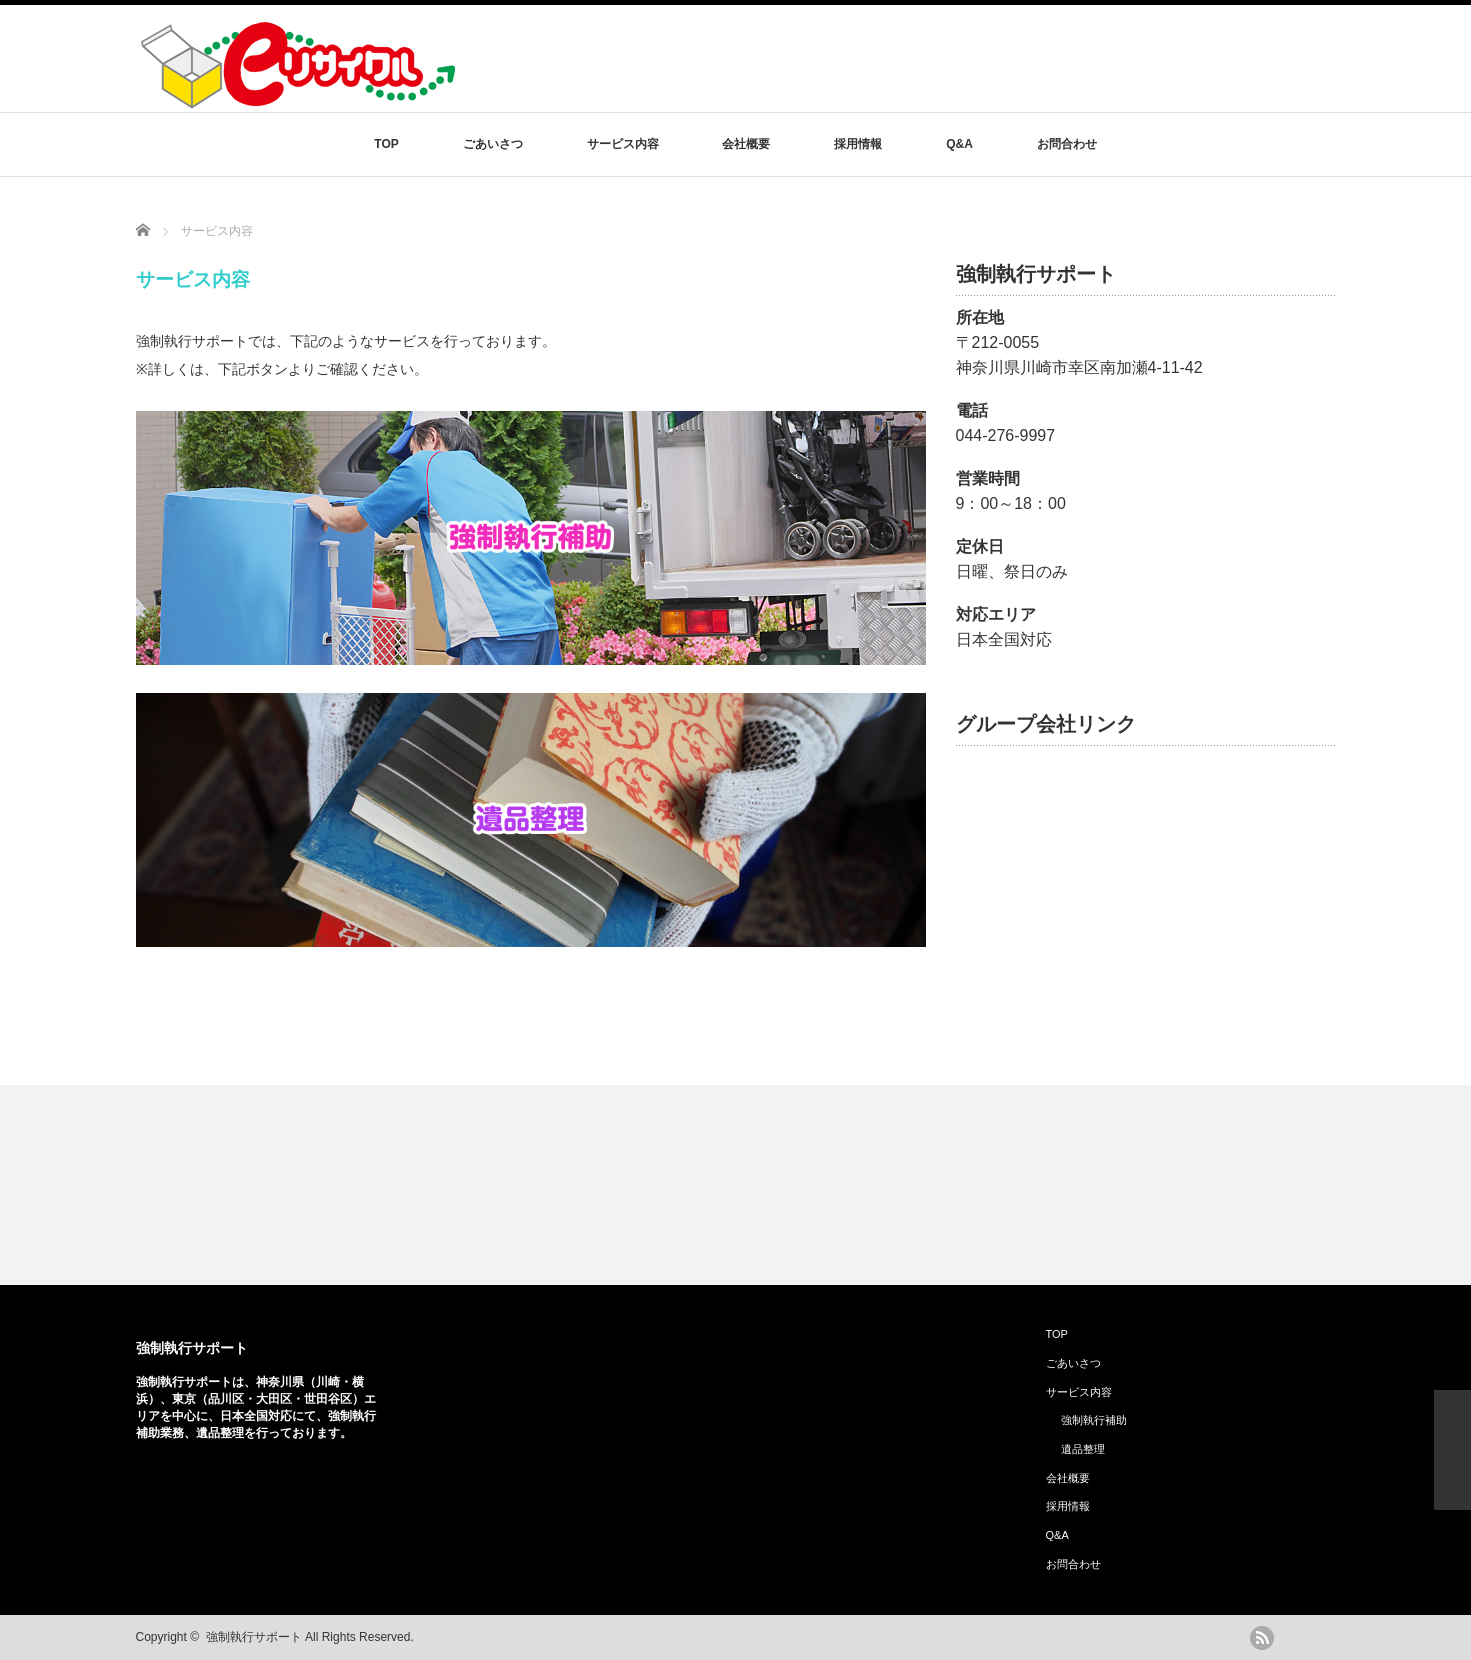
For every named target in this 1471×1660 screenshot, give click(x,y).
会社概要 (746, 144)
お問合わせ (1067, 144)
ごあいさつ (493, 144)
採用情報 (858, 144)
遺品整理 (1083, 1449)
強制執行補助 (1094, 1420)
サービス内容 (623, 144)
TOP (386, 144)
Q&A (959, 144)
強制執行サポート (192, 1348)
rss (1262, 1638)
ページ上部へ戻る (1452, 1450)
